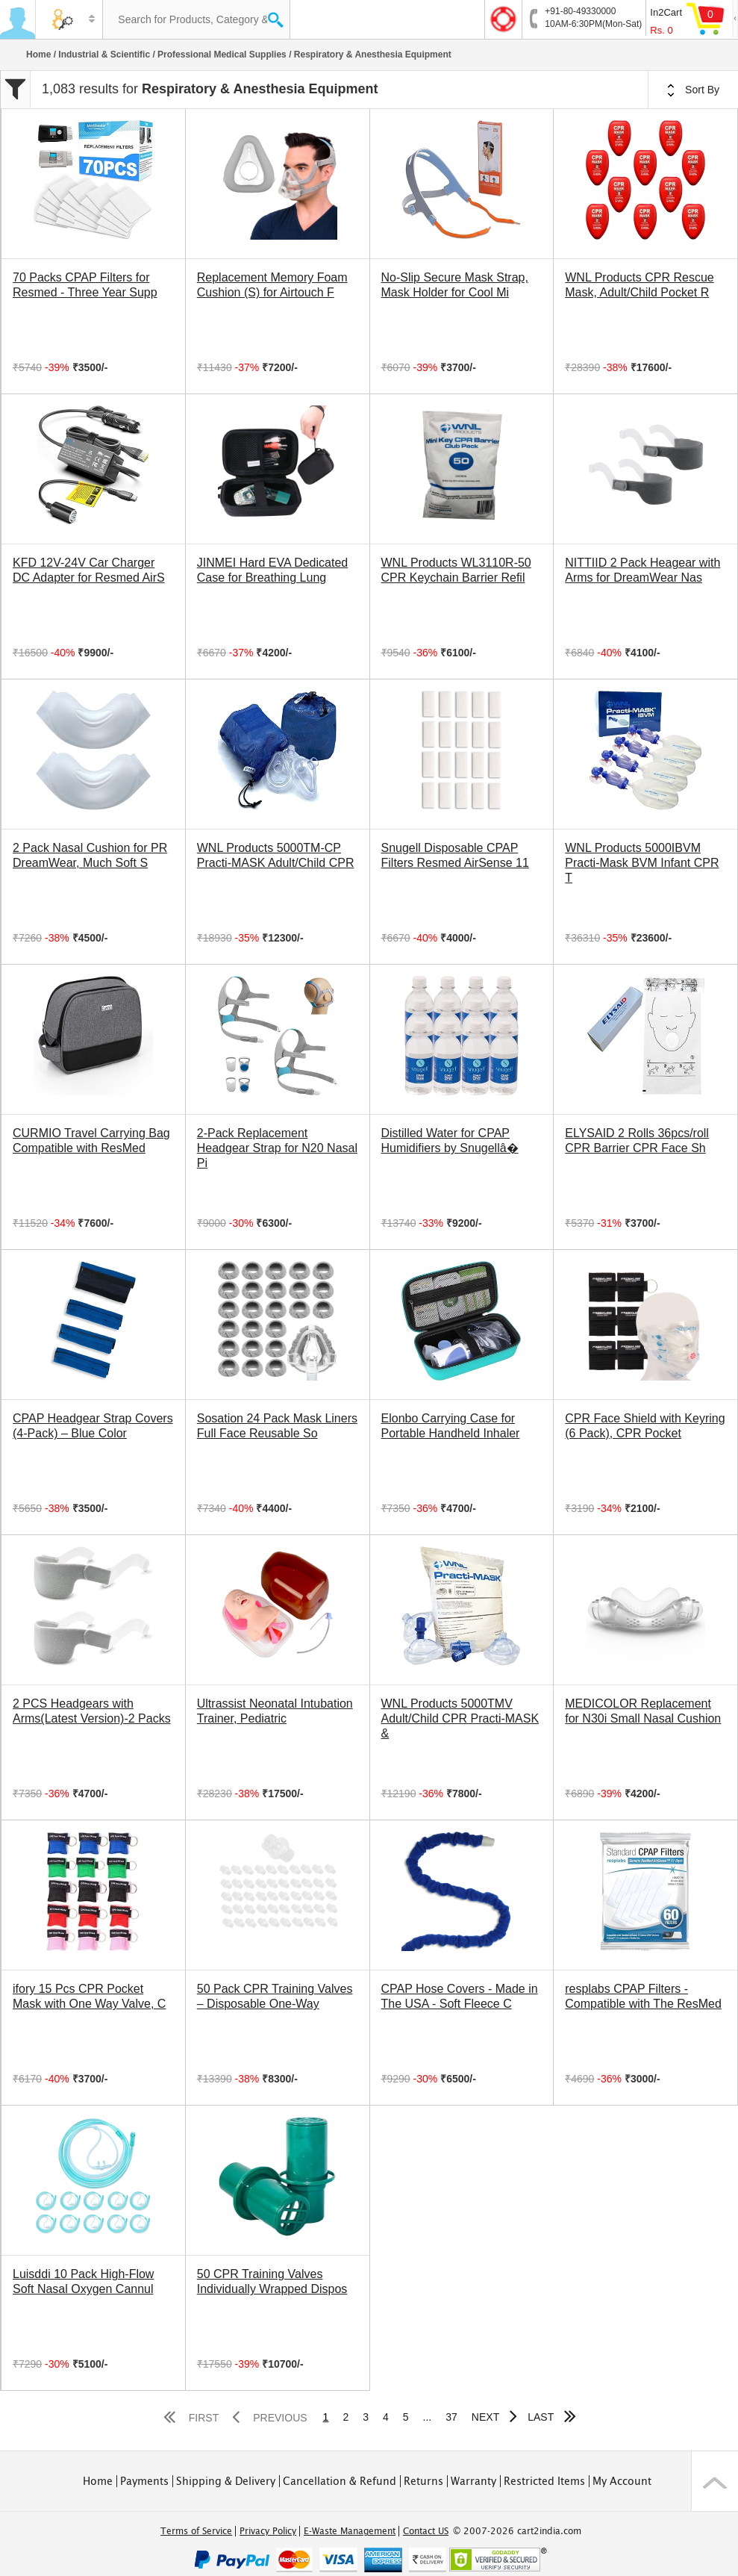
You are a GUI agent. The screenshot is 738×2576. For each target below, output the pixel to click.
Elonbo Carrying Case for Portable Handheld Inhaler (450, 1426)
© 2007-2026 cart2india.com (517, 2531)
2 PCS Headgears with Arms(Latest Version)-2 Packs (92, 1711)
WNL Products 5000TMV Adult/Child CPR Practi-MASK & (460, 1718)
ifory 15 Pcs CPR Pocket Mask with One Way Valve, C (89, 1996)
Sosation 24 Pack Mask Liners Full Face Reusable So (277, 1426)
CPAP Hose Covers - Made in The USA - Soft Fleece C (459, 1996)
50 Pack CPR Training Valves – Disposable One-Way (275, 1996)
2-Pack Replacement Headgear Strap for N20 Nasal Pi (277, 1148)
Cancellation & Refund (339, 2481)
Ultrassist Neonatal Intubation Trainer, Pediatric (275, 1711)
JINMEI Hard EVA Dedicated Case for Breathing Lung (272, 570)
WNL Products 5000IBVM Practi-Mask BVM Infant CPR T (642, 862)
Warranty (473, 2481)
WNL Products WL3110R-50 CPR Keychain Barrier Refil (456, 570)
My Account (621, 2481)
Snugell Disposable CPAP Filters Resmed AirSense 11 (455, 855)
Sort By (693, 90)
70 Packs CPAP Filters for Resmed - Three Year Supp (85, 285)
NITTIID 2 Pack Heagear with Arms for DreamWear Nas (642, 570)
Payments (144, 2481)
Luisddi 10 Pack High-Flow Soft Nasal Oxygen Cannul (83, 2281)
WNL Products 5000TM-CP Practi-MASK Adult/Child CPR (275, 855)
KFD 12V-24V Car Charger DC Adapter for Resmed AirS (89, 570)
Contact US (425, 2531)
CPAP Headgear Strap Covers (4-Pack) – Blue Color (93, 1426)
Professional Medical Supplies (222, 54)
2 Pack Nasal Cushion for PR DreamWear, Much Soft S (90, 855)
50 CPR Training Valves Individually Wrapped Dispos (272, 2281)
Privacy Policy (268, 2531)
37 (451, 2417)
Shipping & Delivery (225, 2481)
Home (38, 54)
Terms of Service (196, 2531)
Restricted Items (544, 2481)
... (427, 2417)
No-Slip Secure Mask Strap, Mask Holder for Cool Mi (454, 285)
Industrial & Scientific (104, 54)
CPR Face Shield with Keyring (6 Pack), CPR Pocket (645, 1426)
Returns (423, 2481)
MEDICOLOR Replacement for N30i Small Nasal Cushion (643, 1711)
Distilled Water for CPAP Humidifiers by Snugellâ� (450, 1140)
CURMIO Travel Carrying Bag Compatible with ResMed (91, 1140)
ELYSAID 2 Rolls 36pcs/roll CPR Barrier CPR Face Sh (637, 1140)
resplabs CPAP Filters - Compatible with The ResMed (643, 1996)
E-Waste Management (349, 2531)
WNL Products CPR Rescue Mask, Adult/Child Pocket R (639, 285)
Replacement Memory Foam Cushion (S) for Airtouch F (272, 285)
